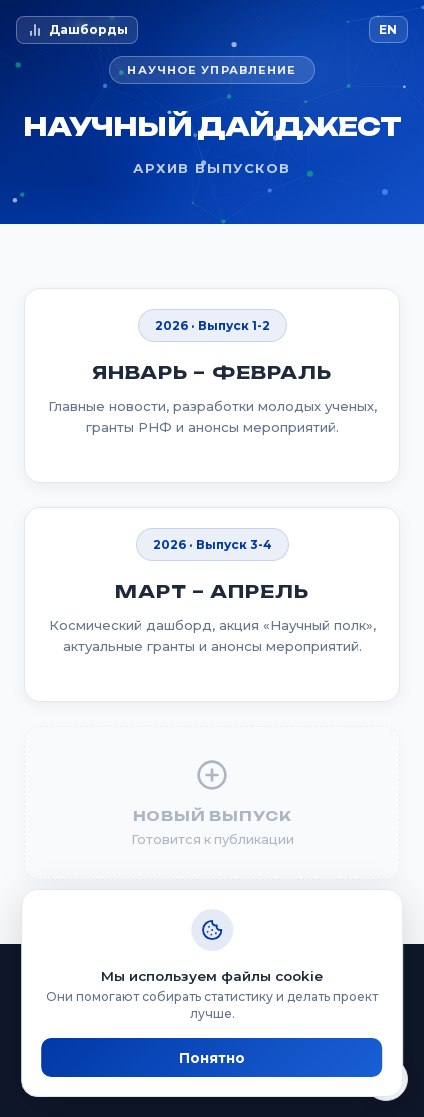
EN (388, 29)
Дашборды (77, 30)
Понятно (212, 1058)
